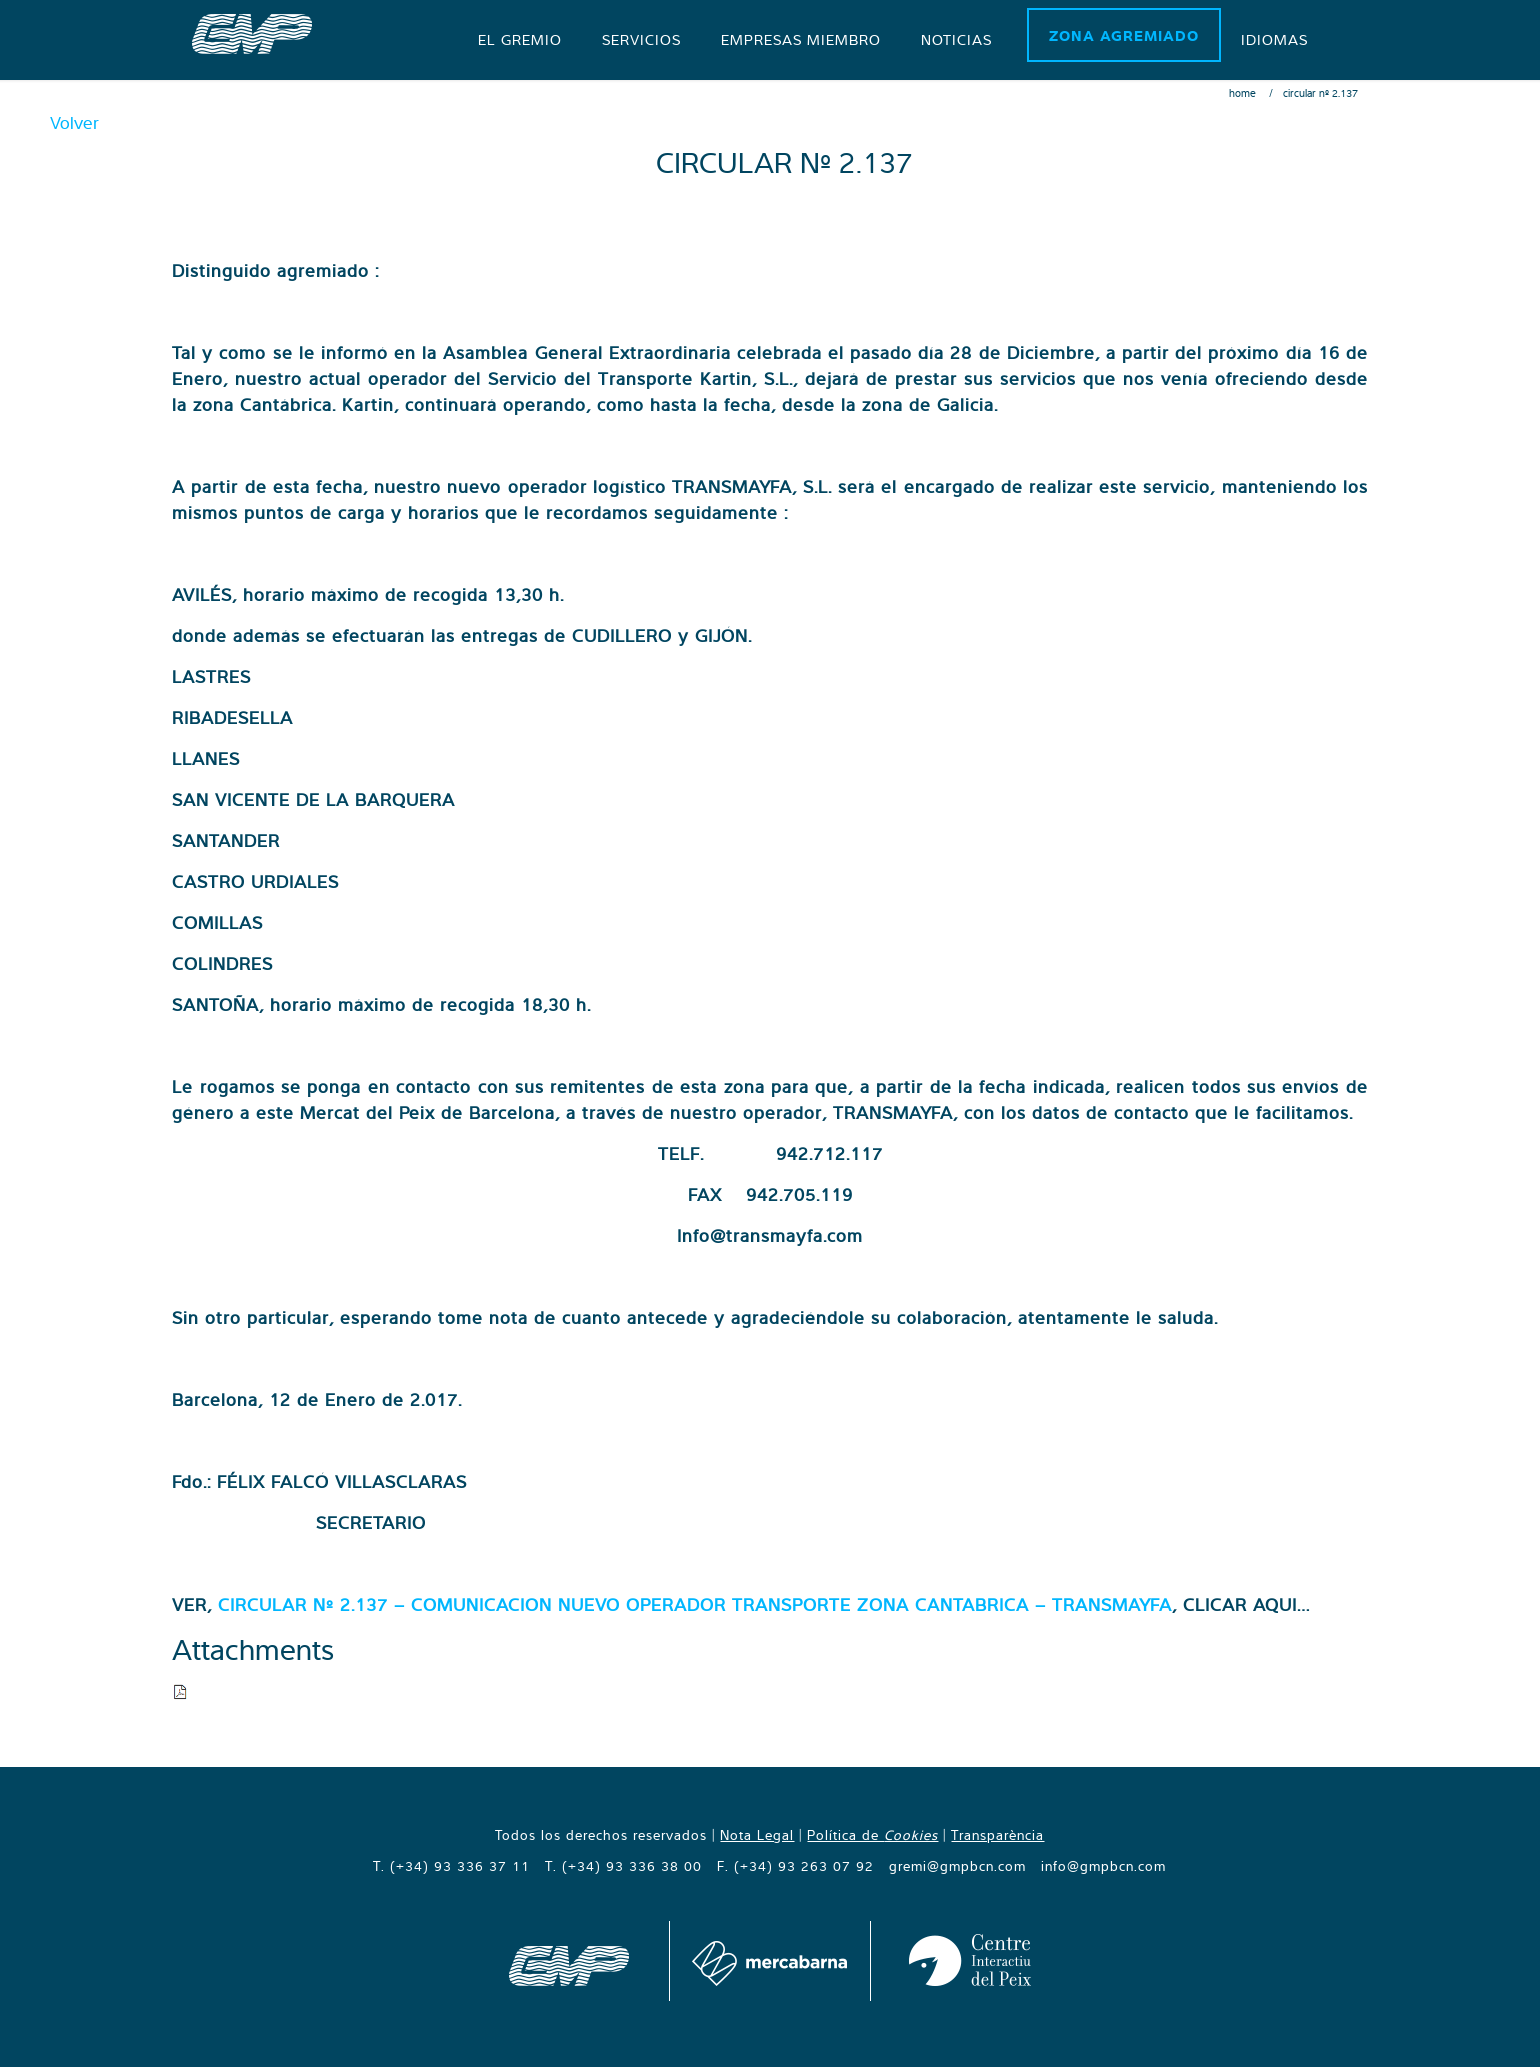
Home (1242, 93)
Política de (872, 1835)
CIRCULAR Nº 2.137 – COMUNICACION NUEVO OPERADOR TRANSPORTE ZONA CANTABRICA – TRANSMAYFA (695, 1604)
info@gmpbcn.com (1103, 1866)
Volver (74, 122)
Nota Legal (757, 1835)
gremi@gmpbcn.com (957, 1866)
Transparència (997, 1835)
